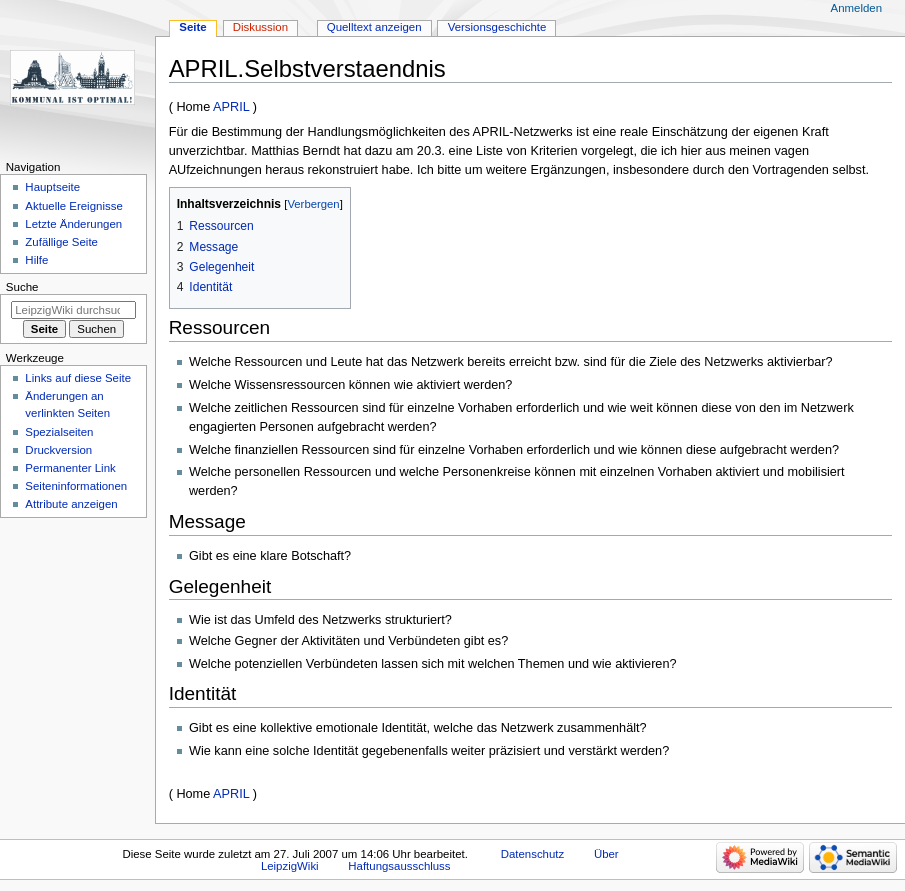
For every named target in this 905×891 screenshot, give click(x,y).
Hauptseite (52, 187)
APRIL (231, 107)
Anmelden (857, 8)
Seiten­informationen (76, 486)
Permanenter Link (70, 468)
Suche (22, 287)
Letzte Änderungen (73, 224)
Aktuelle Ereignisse (73, 206)
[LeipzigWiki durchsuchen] (73, 310)
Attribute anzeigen (71, 504)
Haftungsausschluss (399, 866)
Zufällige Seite (61, 242)
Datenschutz (533, 854)
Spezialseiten (59, 432)
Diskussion (260, 27)
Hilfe (36, 260)
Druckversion (58, 450)
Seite (192, 27)
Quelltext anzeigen (374, 27)
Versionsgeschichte (497, 27)
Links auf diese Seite (78, 378)
